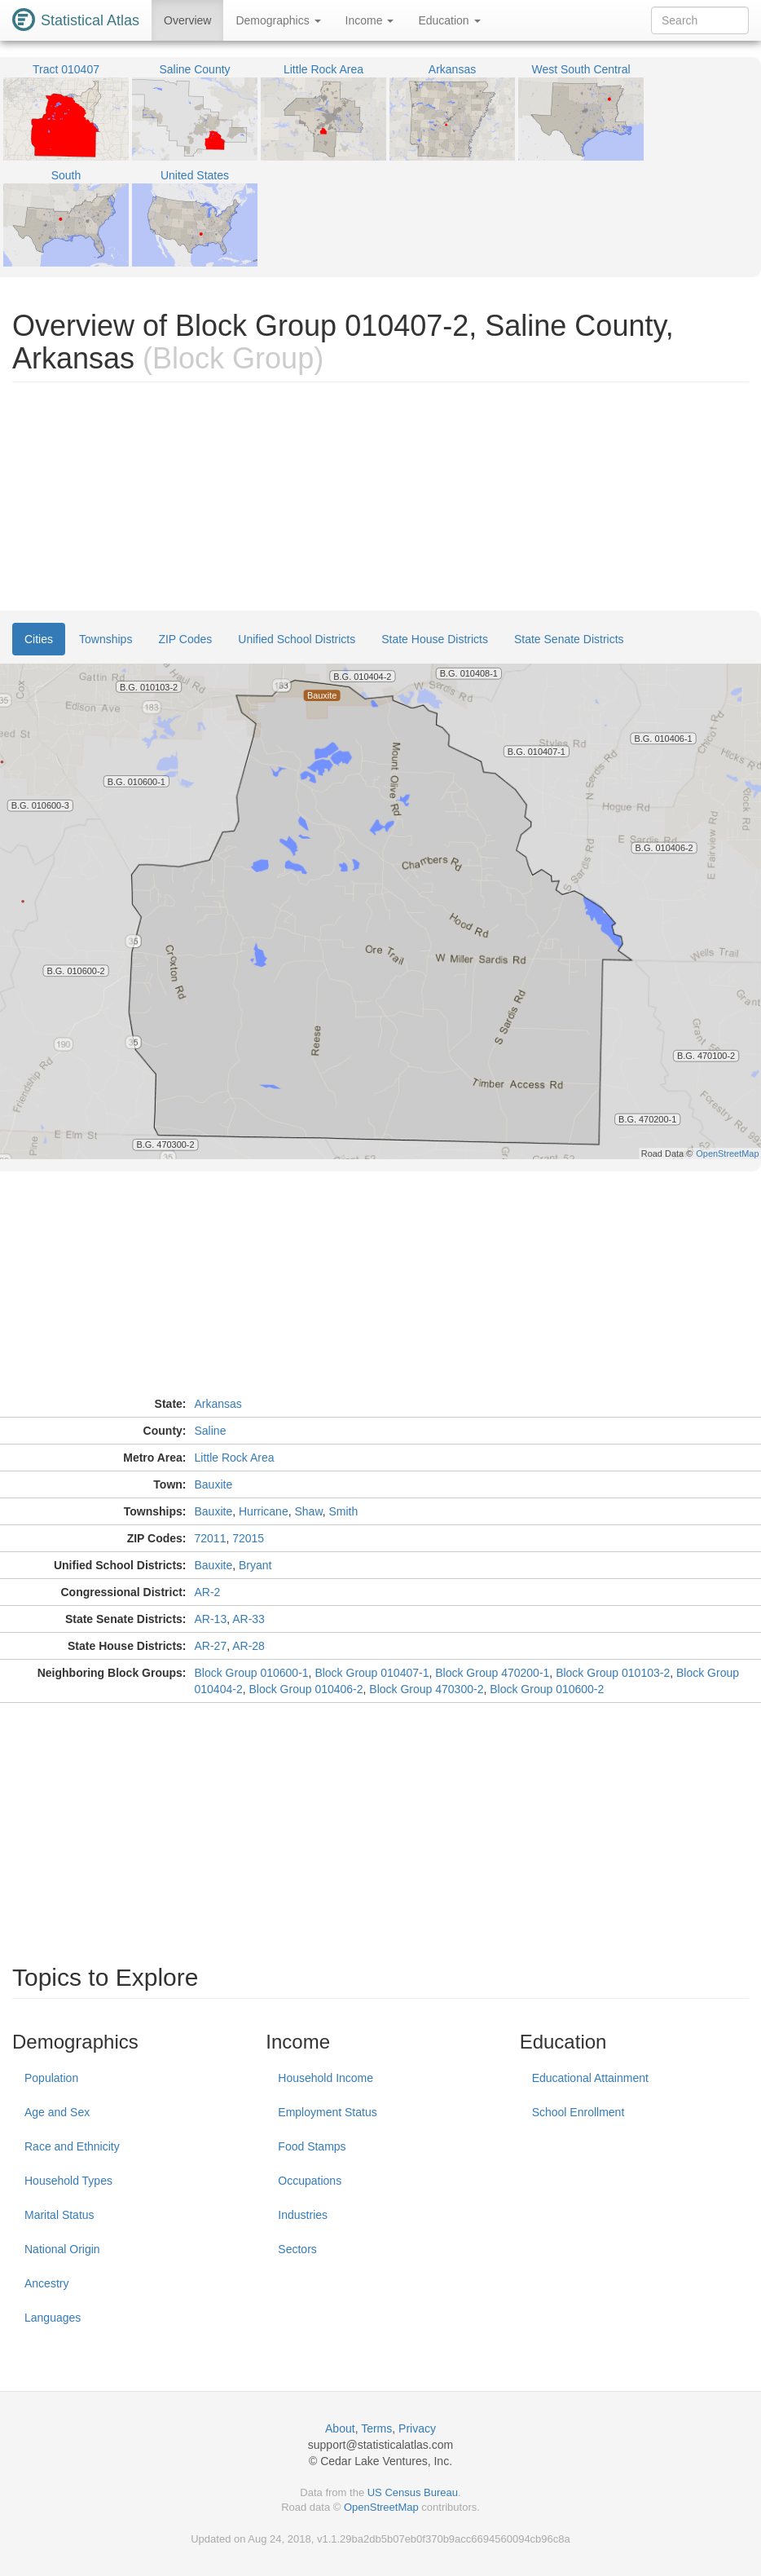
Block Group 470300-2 (426, 1689)
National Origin (62, 2249)
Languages (52, 2317)
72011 (211, 1538)
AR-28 (248, 1645)
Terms (376, 2428)
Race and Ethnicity (72, 2146)
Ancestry (46, 2283)
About (340, 2428)
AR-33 (248, 1618)
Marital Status (59, 2214)
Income (369, 20)
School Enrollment (578, 2112)
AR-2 (208, 1592)
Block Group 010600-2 (547, 1689)
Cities (38, 639)
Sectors (297, 2249)
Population (51, 2077)
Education (449, 20)
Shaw (308, 1511)
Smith (344, 1511)
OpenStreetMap (381, 2507)
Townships (105, 639)
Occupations (309, 2180)
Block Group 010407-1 (372, 1672)
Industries (303, 2214)
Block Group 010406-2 (306, 1689)
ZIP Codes (185, 639)
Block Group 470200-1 (492, 1672)
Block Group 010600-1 (252, 1672)
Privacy (417, 2428)
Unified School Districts (296, 639)
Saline (211, 1430)
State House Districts (434, 639)
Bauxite (214, 1484)
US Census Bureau (412, 2492)
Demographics (277, 20)
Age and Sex (57, 2112)
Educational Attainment (590, 2077)
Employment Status (327, 2112)
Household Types (68, 2180)
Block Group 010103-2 (613, 1672)
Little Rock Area (235, 1457)
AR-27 (211, 1645)
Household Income (325, 2077)
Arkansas (218, 1403)
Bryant (255, 1565)
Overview (187, 20)
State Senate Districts (569, 639)
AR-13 (211, 1618)
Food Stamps (311, 2146)
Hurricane (263, 1511)
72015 (248, 1538)
